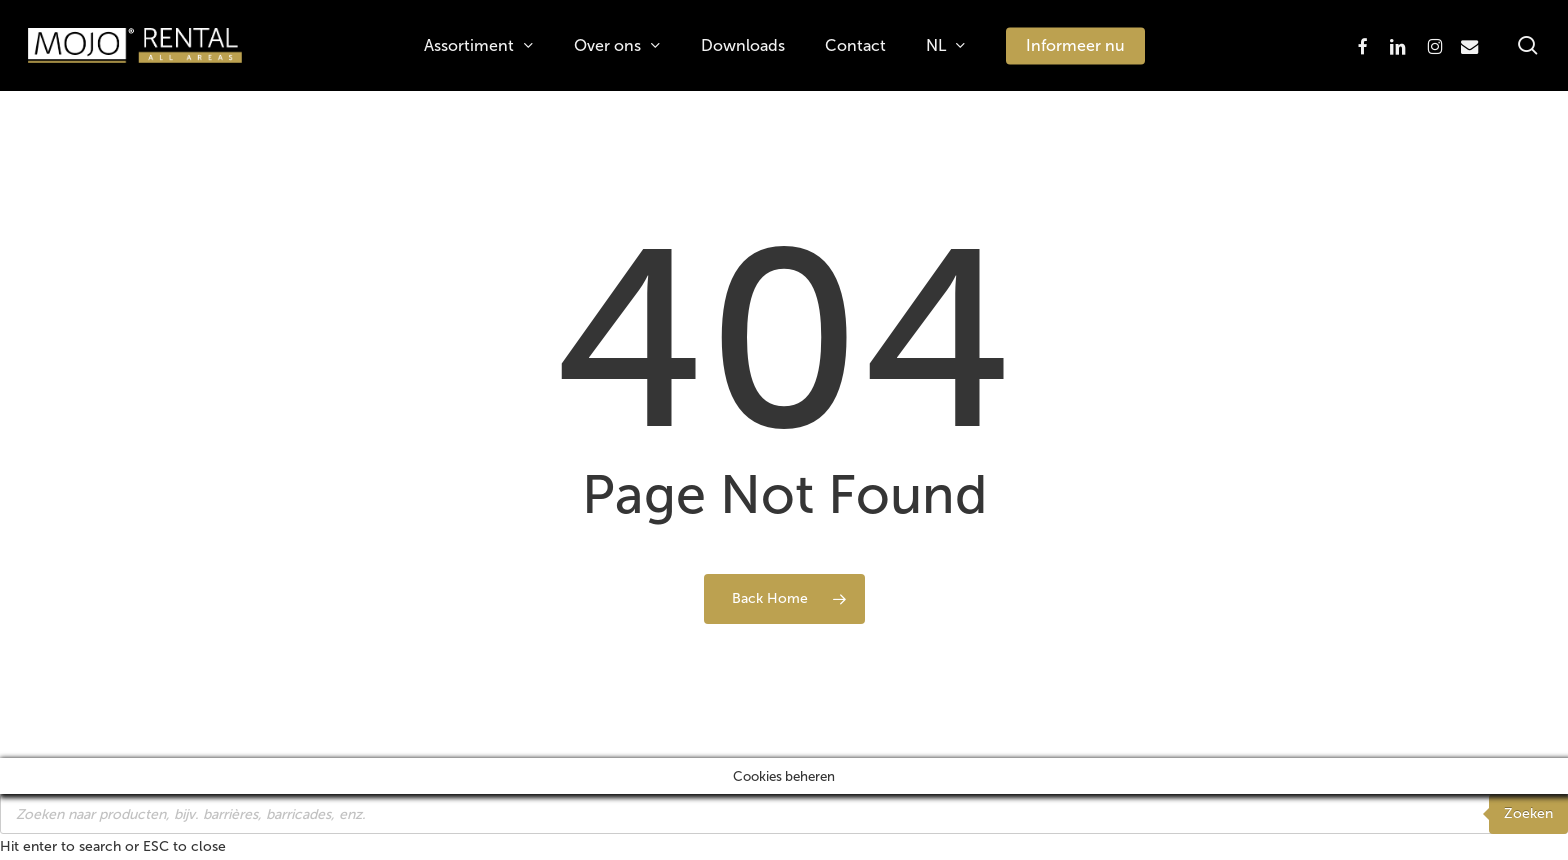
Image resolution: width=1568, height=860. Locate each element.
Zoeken (1528, 813)
